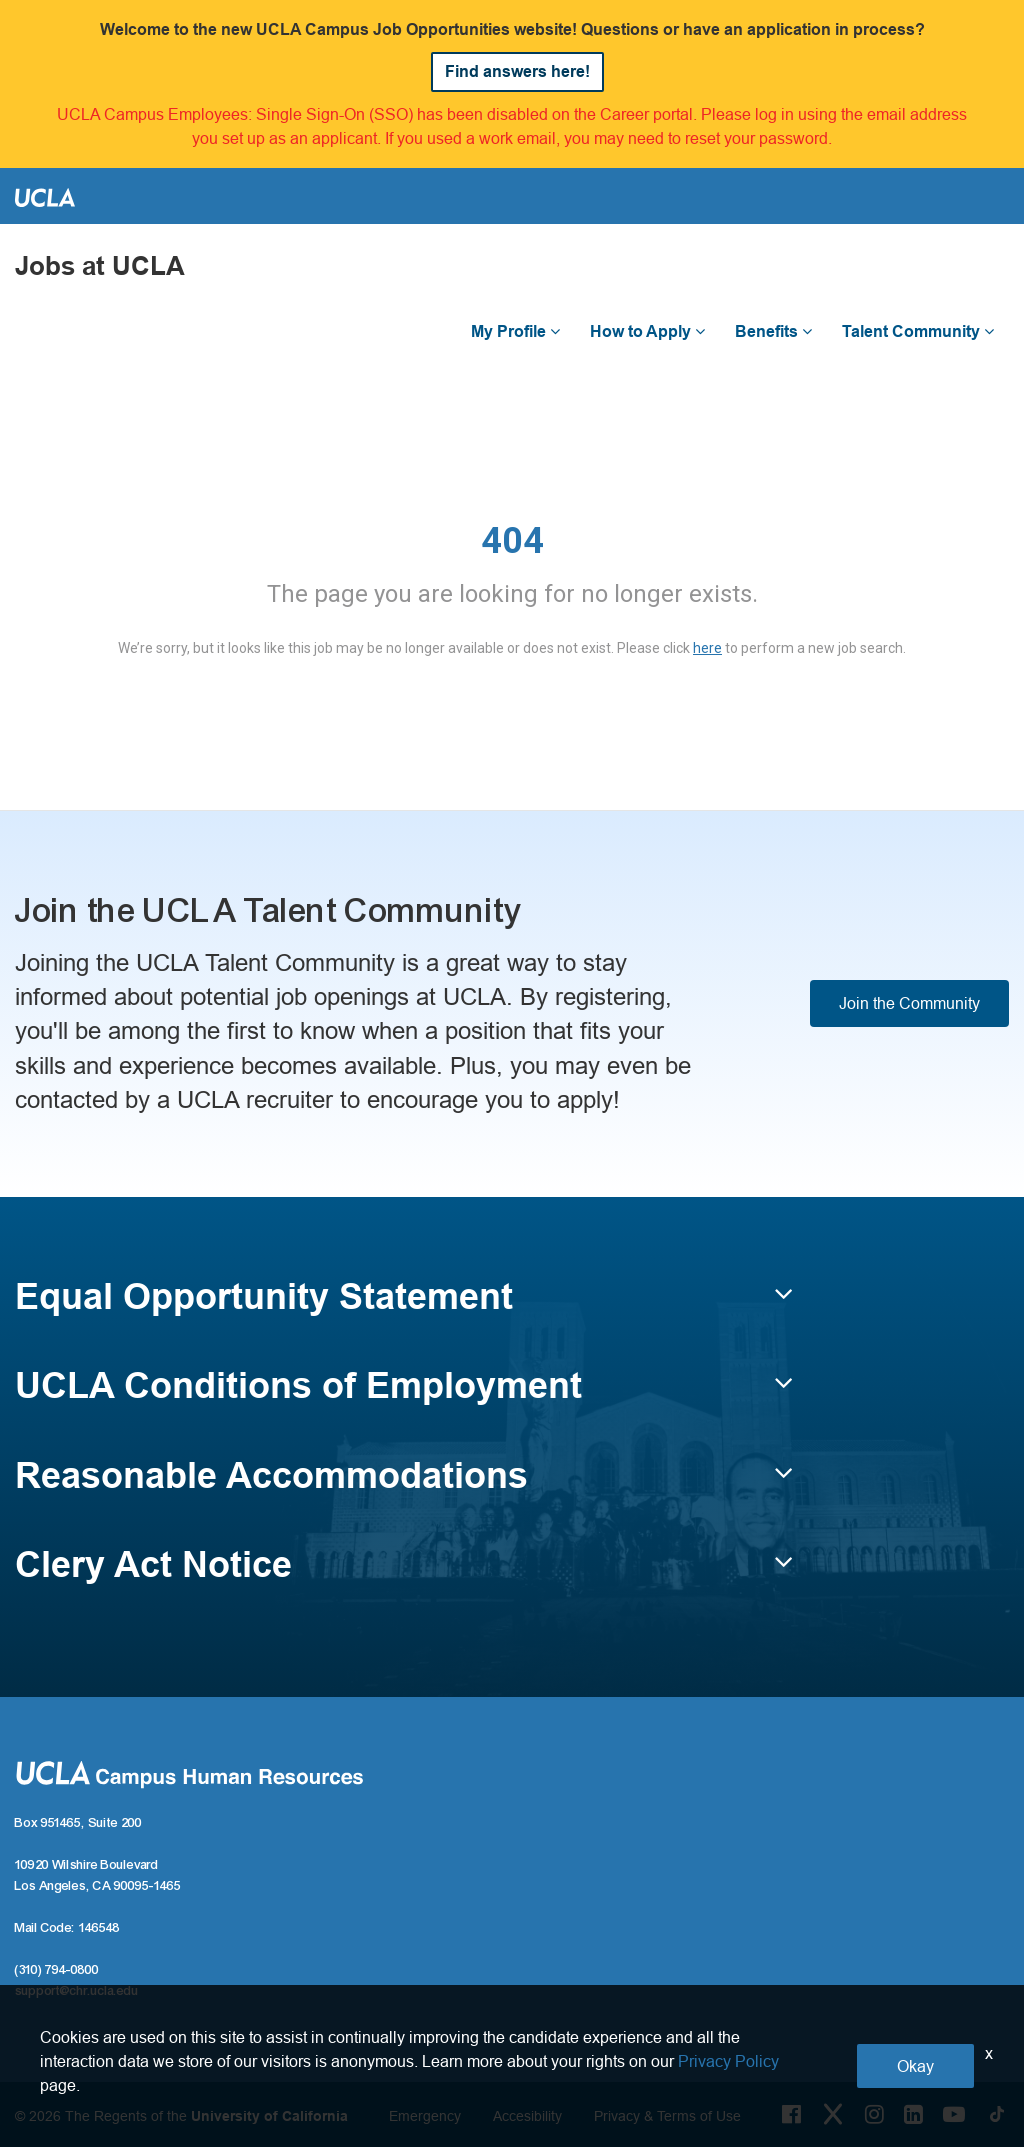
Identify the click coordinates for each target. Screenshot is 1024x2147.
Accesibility (527, 2116)
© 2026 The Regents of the (181, 2116)
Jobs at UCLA (100, 266)
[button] (404, 1306)
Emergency (425, 2116)
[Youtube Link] (954, 2114)
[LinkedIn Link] (913, 2114)
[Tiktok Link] (997, 2114)
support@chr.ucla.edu (77, 1991)
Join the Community (909, 1003)
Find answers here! (517, 71)
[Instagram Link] (874, 2114)
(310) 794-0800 (57, 1970)
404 (512, 541)
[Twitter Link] (833, 2114)
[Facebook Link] (791, 2114)
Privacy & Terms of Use (667, 2116)
